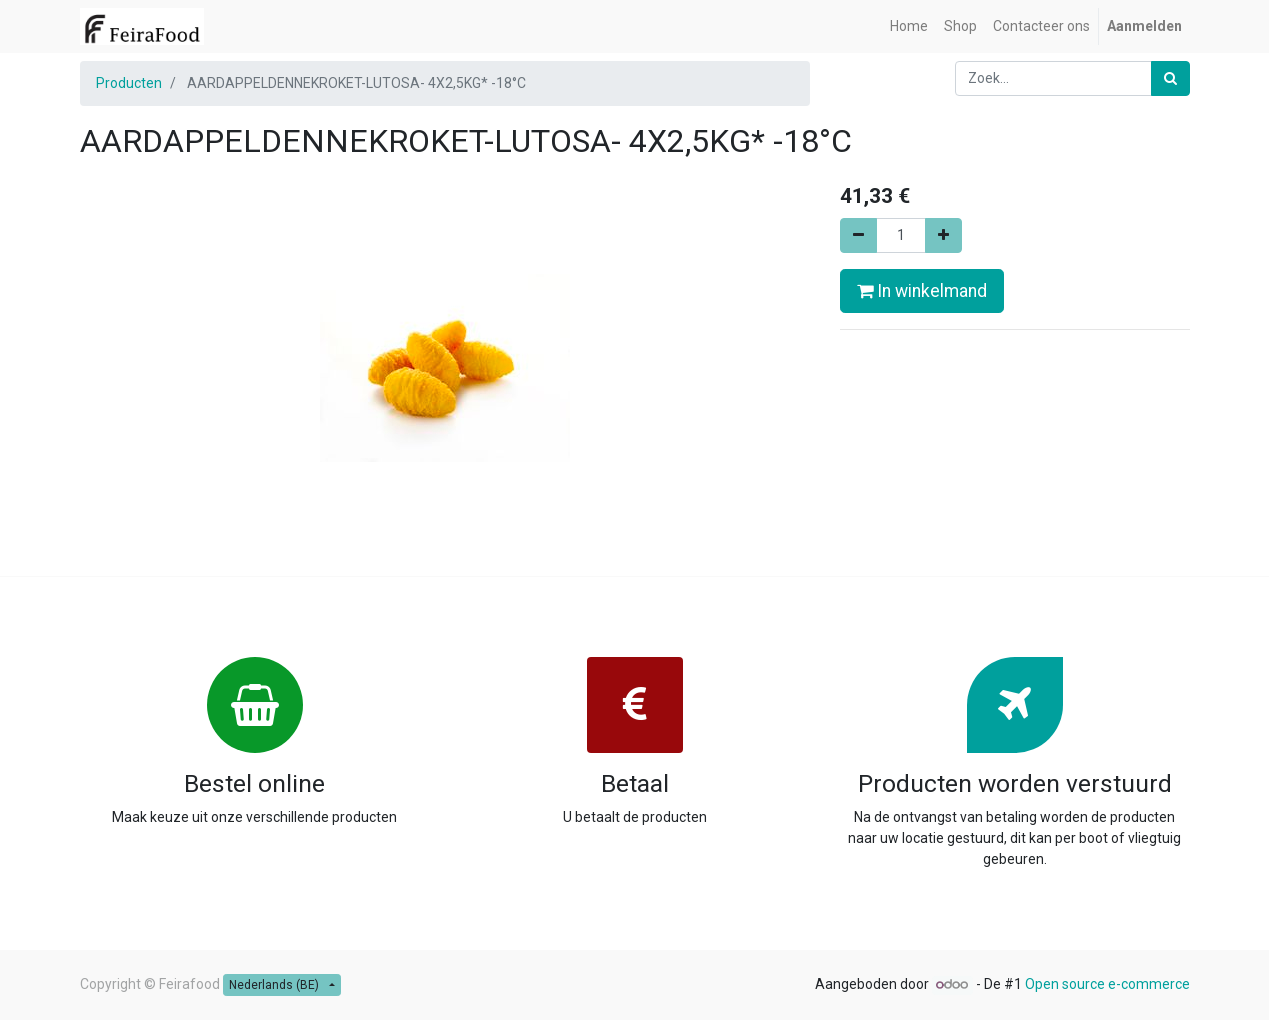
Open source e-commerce (1107, 984)
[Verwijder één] (858, 235)
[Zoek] (1170, 78)
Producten (129, 83)
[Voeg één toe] (943, 235)
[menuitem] (909, 26)
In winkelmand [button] (922, 291)
